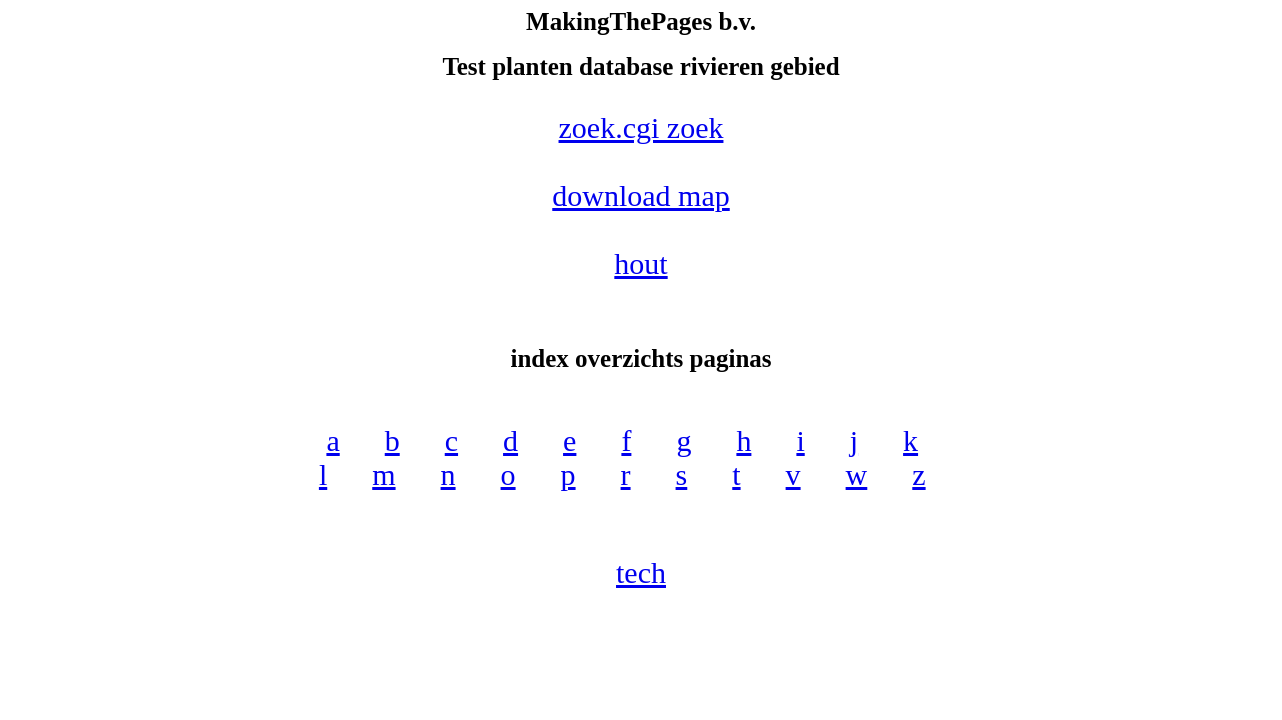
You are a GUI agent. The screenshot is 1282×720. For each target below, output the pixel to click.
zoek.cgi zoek (641, 127)
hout (640, 263)
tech (641, 572)
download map (640, 195)
